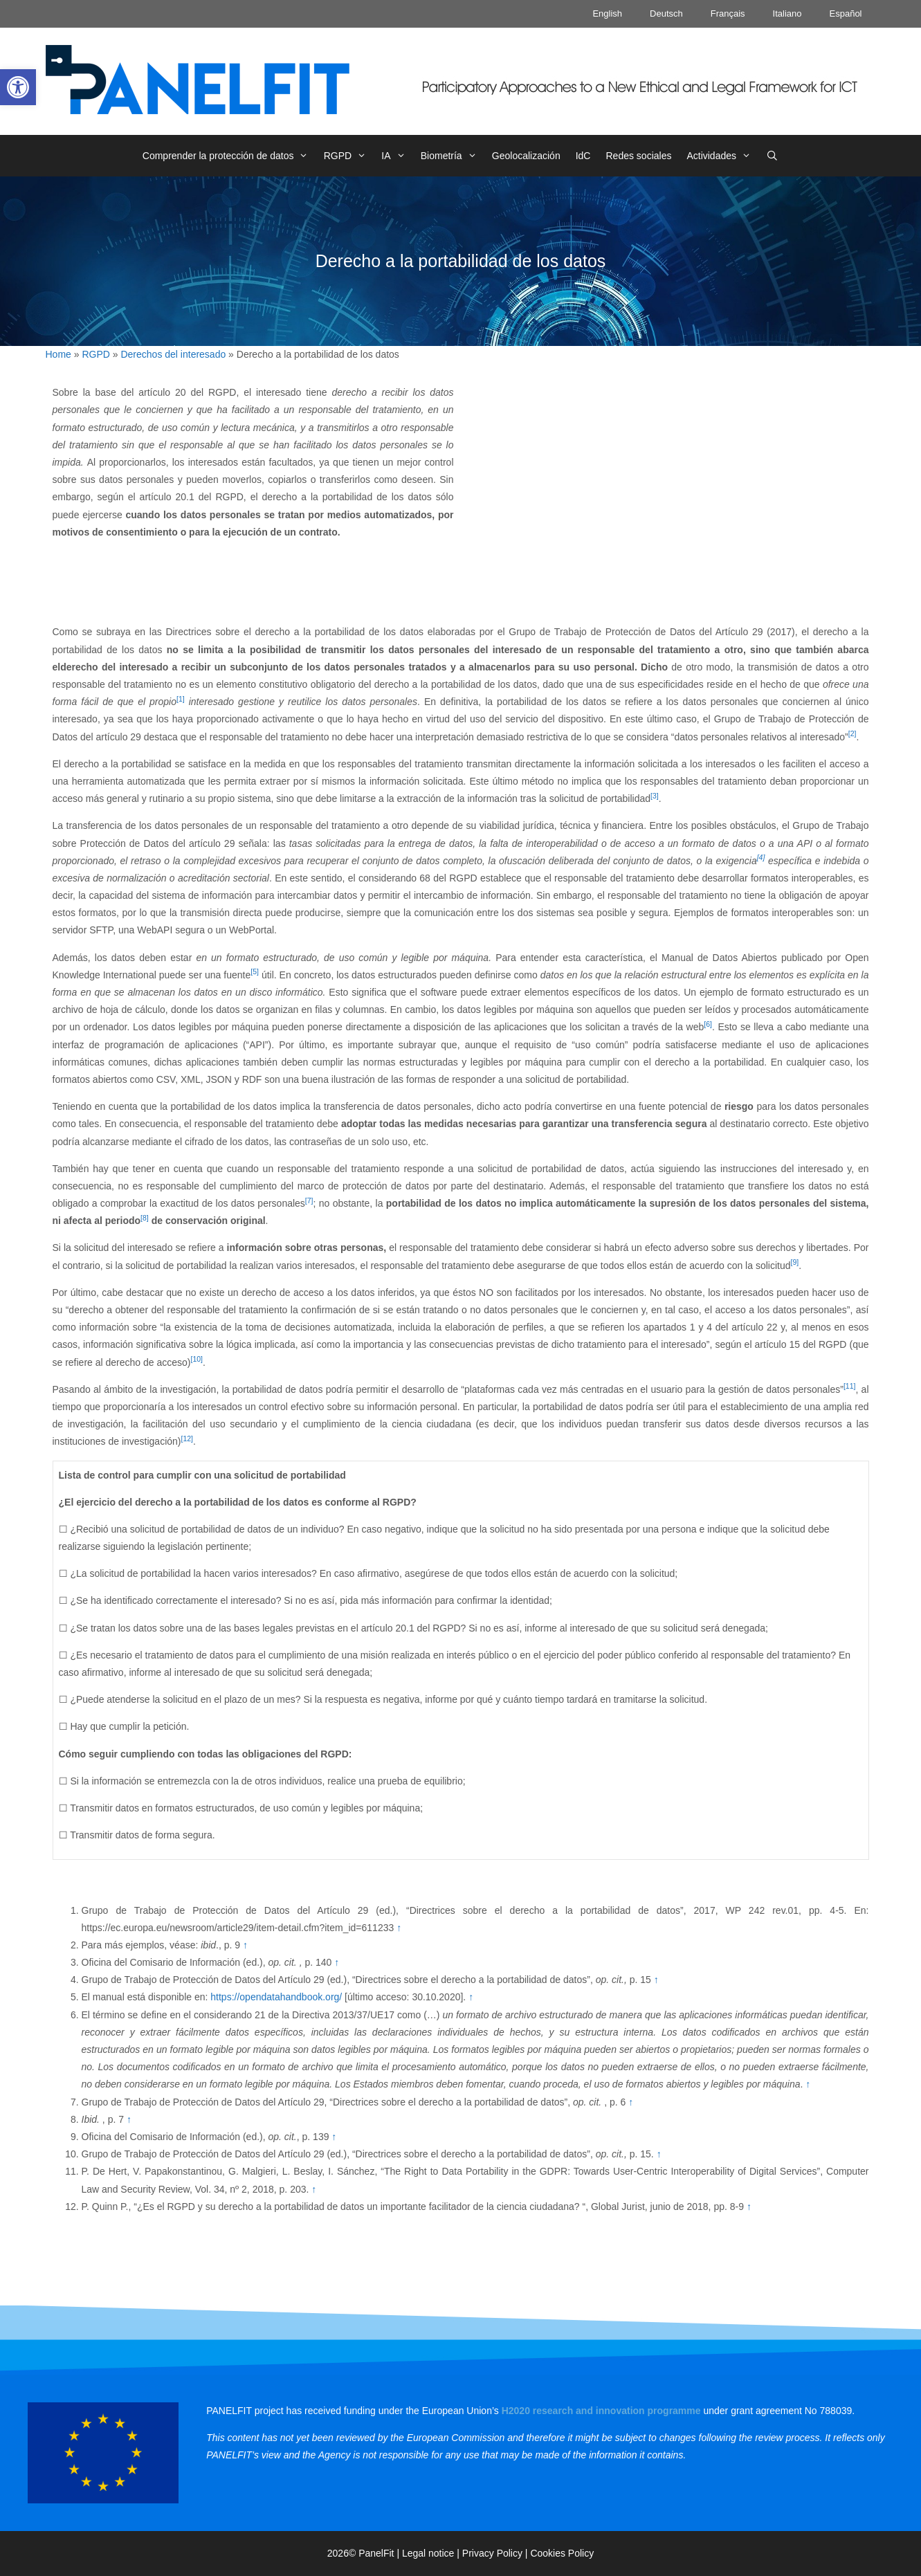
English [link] (607, 13)
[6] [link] (708, 1024)
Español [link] (846, 13)
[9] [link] (794, 1262)
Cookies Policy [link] (562, 2553)
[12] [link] (187, 1438)
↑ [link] (398, 1927)
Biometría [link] (452, 155)
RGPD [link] (349, 155)
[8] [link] (144, 1218)
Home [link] (58, 354)
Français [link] (728, 13)
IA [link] (396, 155)
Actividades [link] (722, 155)
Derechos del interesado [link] (173, 354)
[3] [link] (654, 796)
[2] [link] (852, 733)
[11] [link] (850, 1386)
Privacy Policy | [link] (496, 2553)
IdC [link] (583, 155)
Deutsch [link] (666, 13)
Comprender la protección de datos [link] (229, 155)
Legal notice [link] (428, 2553)
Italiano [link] (787, 13)
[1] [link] (180, 699)
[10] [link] (197, 1359)
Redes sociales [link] (638, 155)
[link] (18, 87)
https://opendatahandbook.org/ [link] (276, 1996)
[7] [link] (309, 1200)
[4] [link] (761, 857)
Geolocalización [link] (526, 155)
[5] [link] (254, 971)
